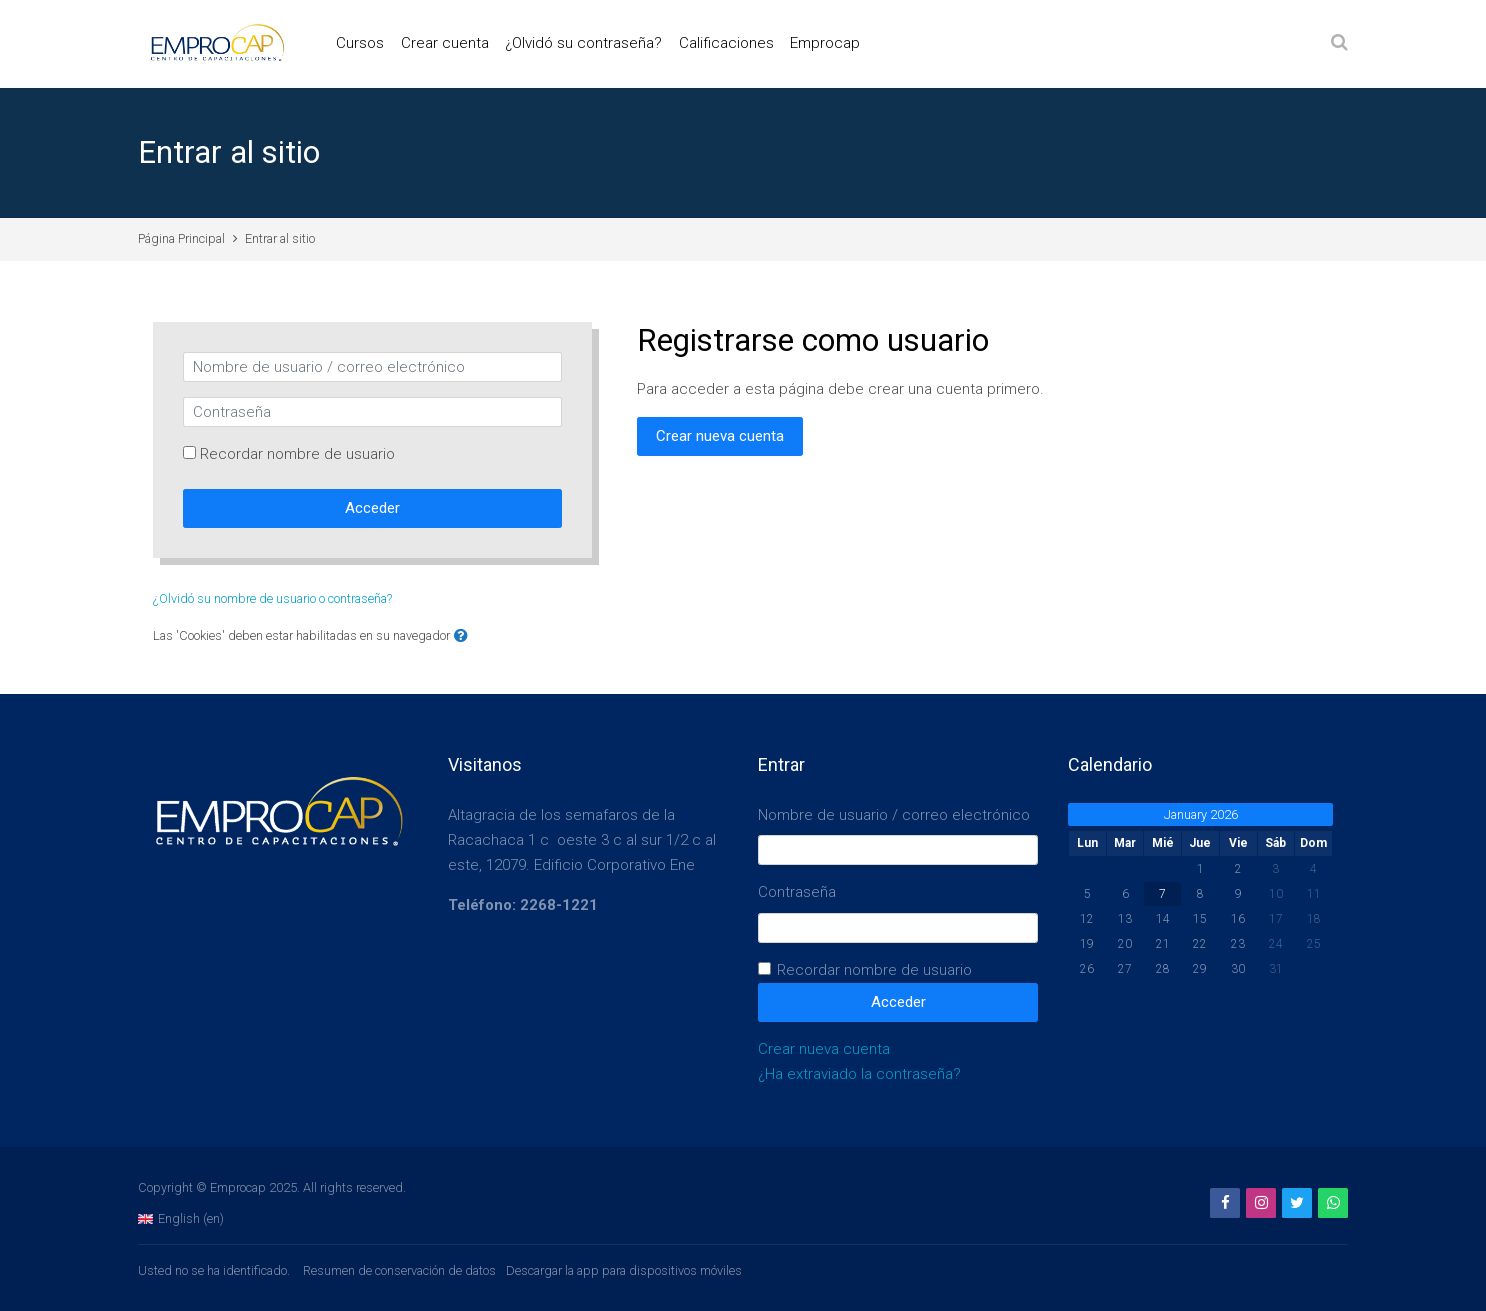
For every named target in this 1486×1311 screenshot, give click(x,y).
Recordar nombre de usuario (297, 454)
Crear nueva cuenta (720, 436)
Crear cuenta (445, 43)
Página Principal (181, 238)
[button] (461, 636)
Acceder (372, 508)
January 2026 (1201, 814)
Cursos (360, 43)
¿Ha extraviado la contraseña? (859, 1074)
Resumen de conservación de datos (399, 1270)
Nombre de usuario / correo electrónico (894, 815)
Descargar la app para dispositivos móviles (624, 1270)
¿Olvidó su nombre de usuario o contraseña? (272, 598)
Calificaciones (726, 43)
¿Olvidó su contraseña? (583, 43)
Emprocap (825, 43)
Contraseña (797, 892)
